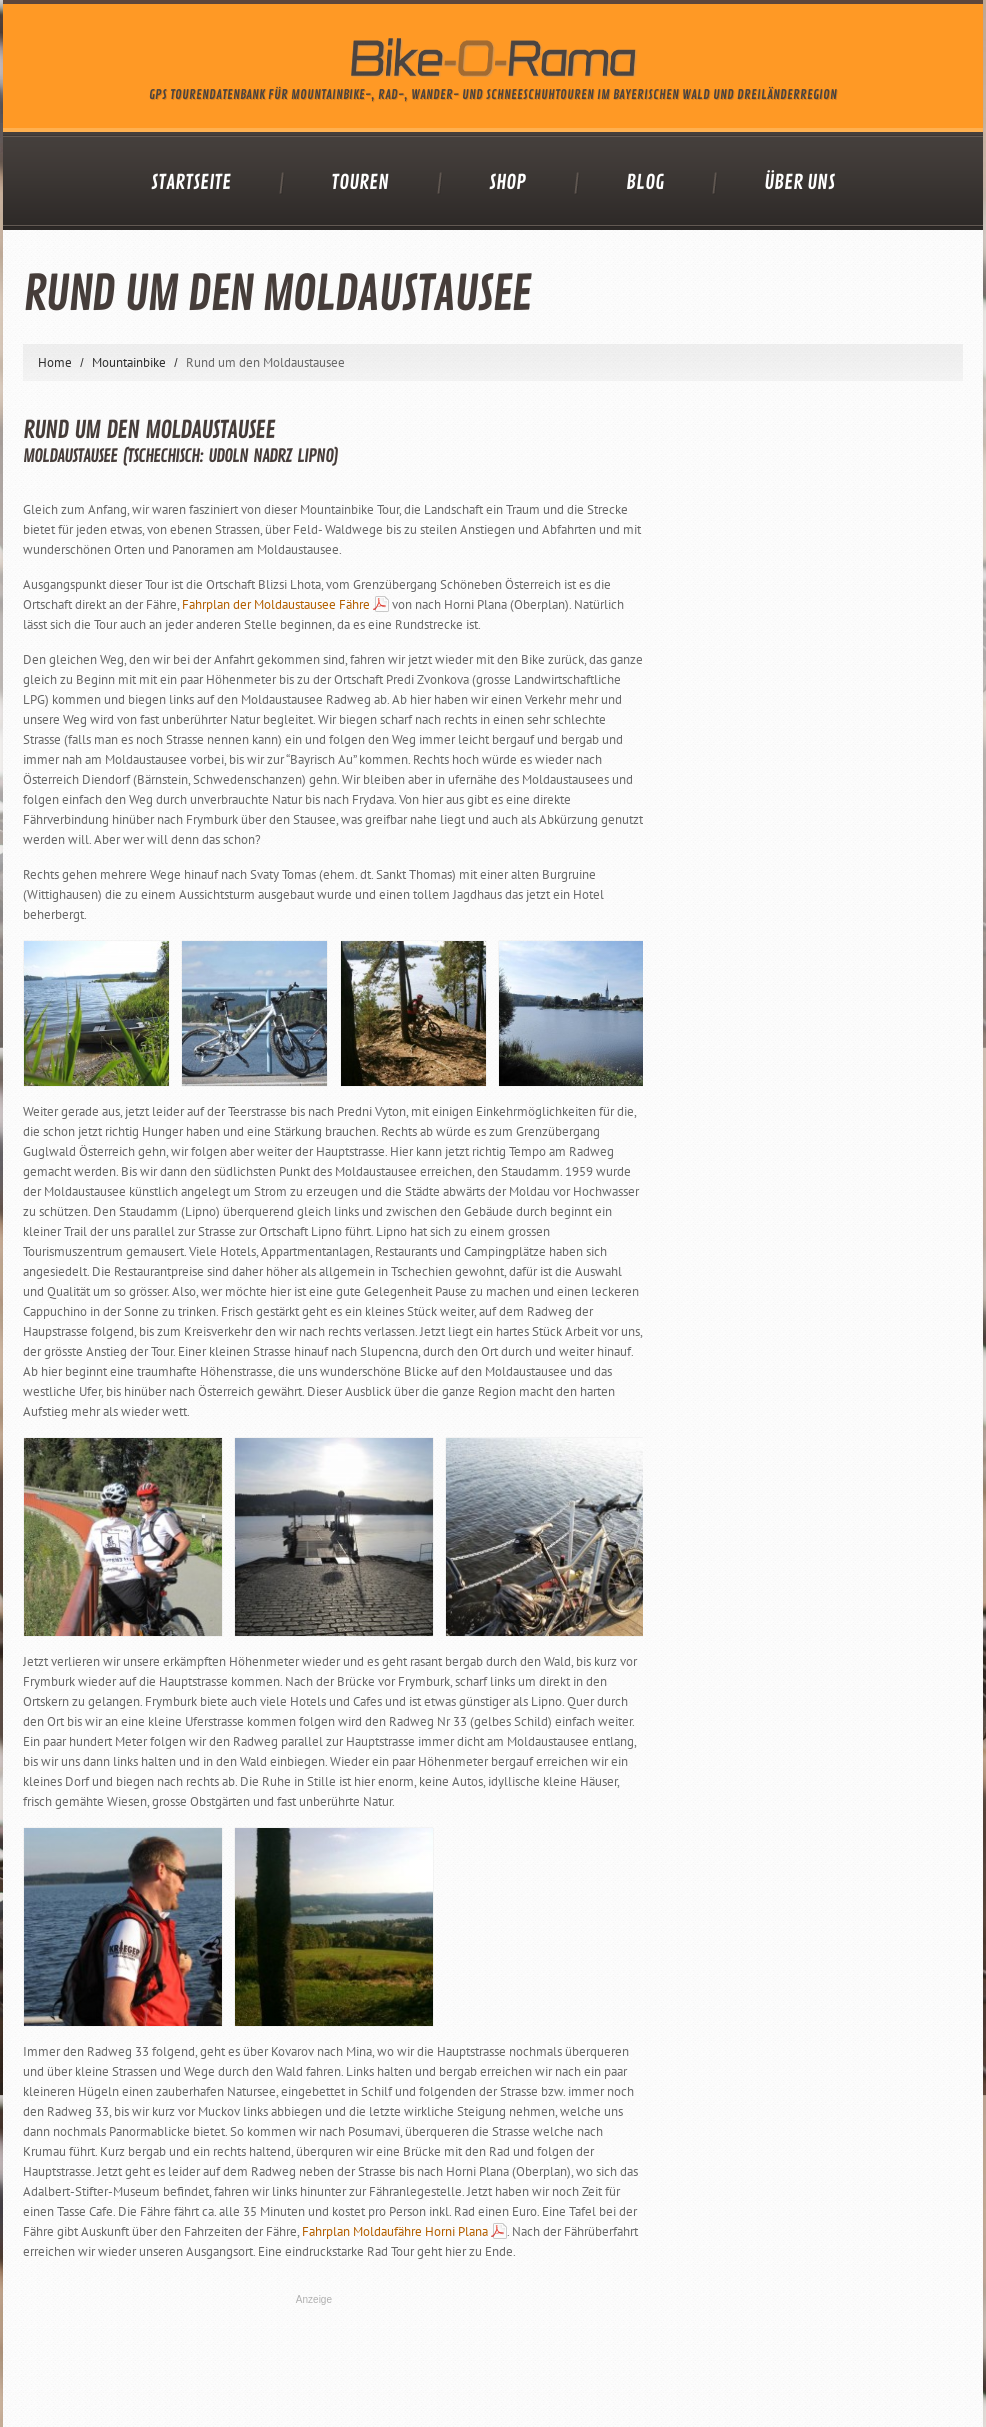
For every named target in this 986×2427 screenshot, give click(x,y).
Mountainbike (129, 362)
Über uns (799, 183)
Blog (645, 183)
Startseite (191, 183)
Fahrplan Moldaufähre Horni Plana (395, 2231)
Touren (360, 183)
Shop (507, 183)
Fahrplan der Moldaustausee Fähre (276, 604)
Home (55, 362)
